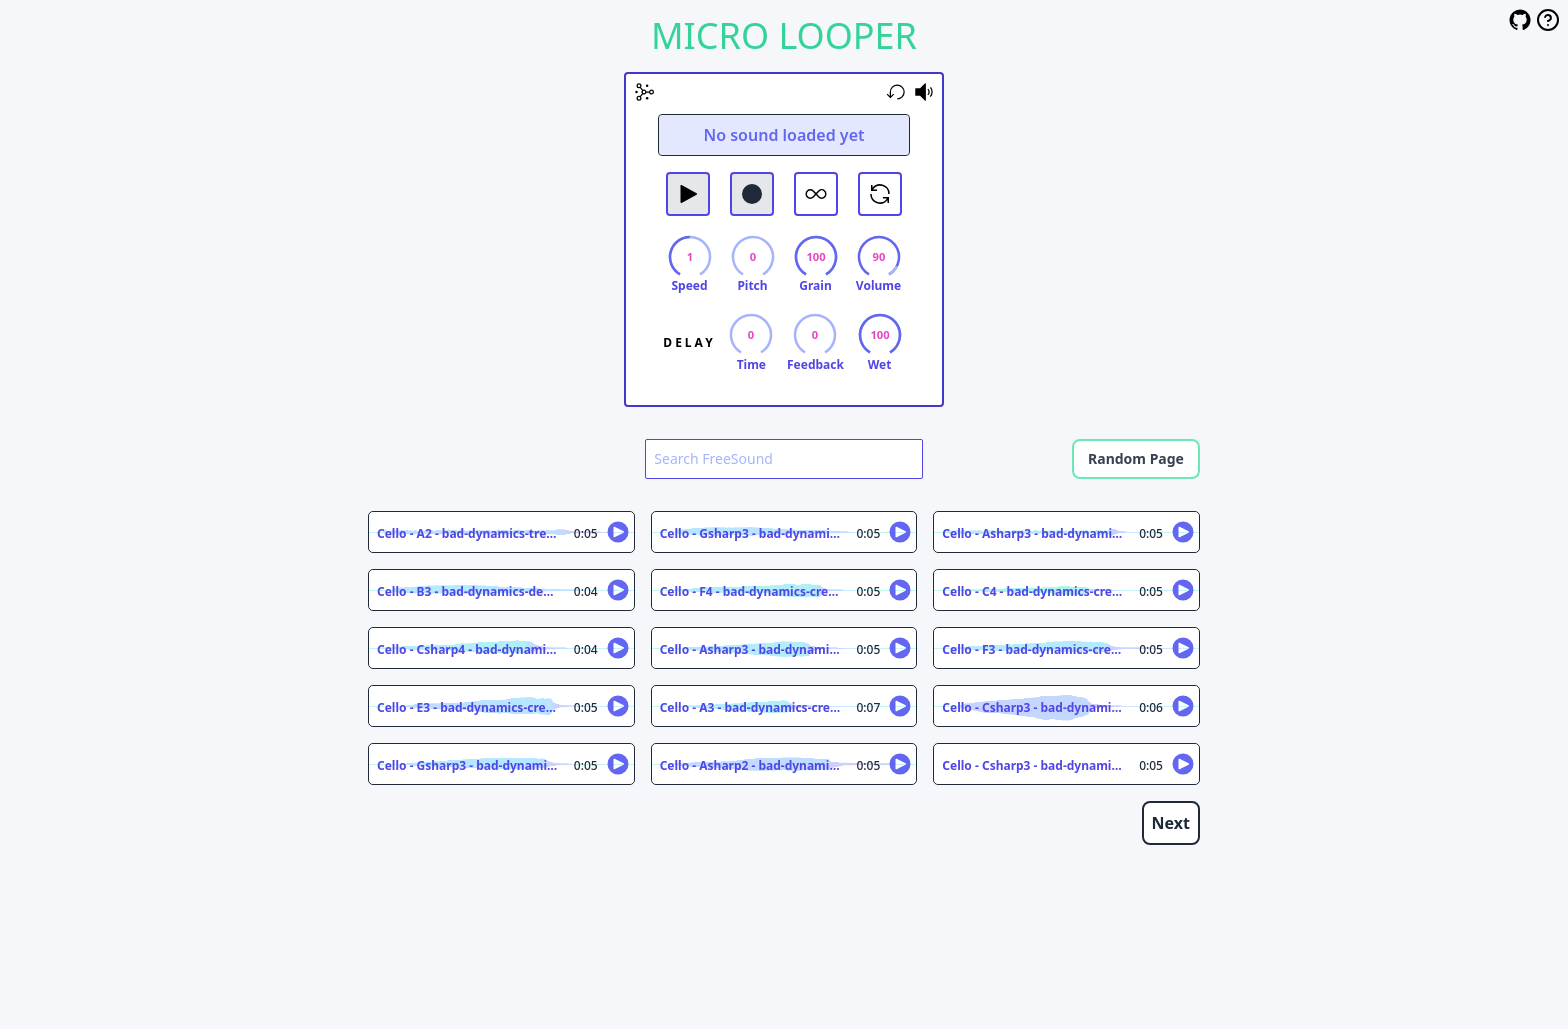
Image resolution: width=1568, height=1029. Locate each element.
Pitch (752, 286)
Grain (815, 286)
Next (1171, 823)
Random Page (1136, 458)
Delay (689, 343)
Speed (689, 286)
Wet (880, 365)
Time (751, 365)
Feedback (815, 365)
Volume (878, 286)
